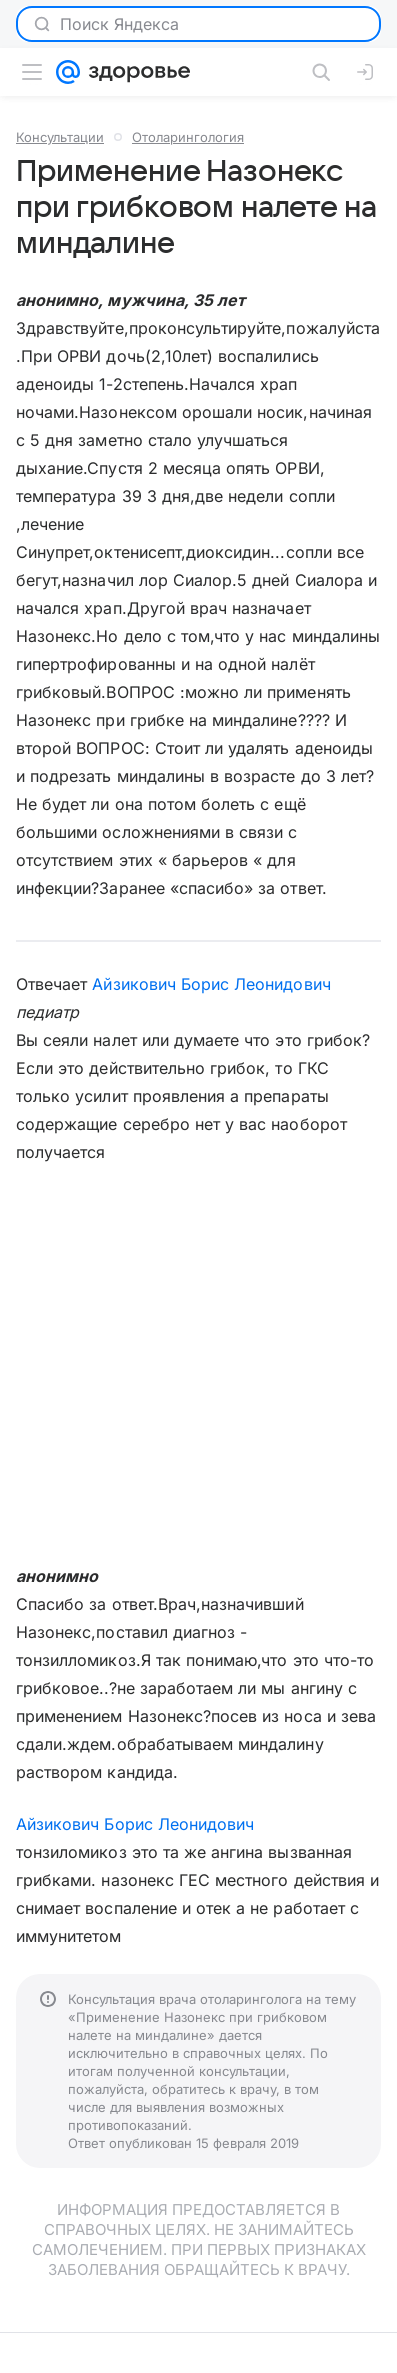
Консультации (60, 137)
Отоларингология (188, 137)
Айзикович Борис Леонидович (211, 984)
